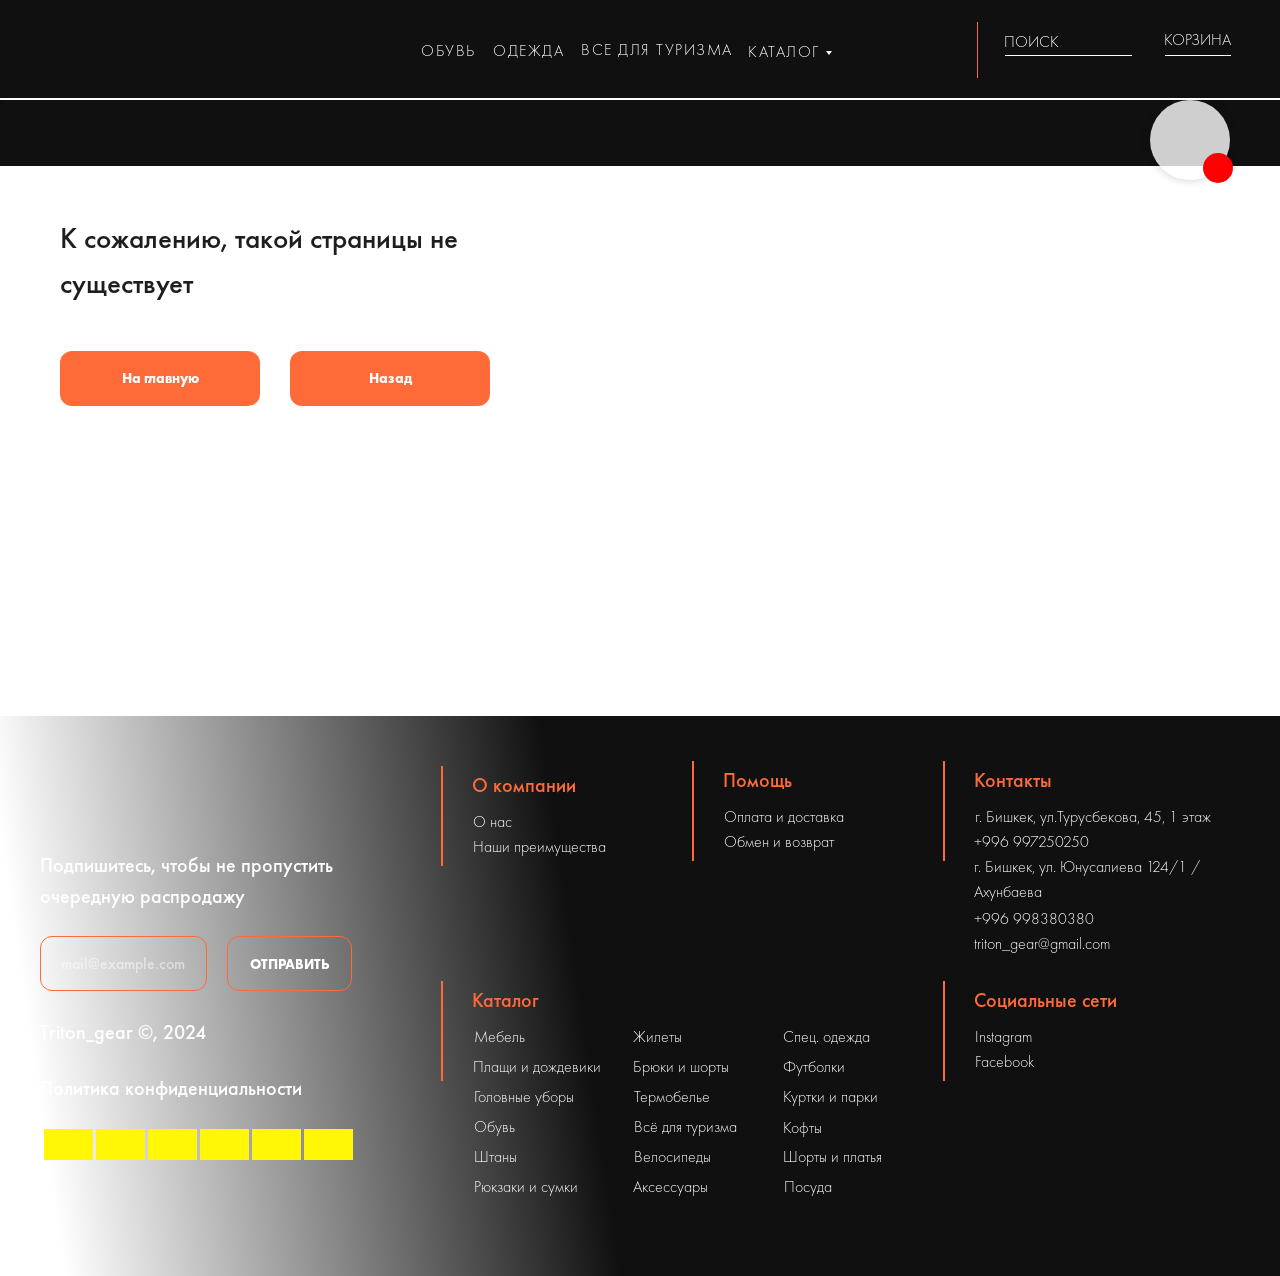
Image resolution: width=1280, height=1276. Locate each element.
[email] (123, 963)
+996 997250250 (1031, 841)
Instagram (1003, 1036)
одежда (528, 50)
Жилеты (657, 1036)
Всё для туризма (685, 1126)
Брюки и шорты (681, 1066)
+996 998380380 (1034, 918)
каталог (784, 51)
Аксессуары (670, 1186)
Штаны (495, 1156)
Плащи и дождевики (537, 1066)
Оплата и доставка (784, 816)
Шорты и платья (832, 1156)
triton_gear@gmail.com (1042, 943)
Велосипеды (672, 1156)
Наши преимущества (539, 846)
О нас (492, 821)
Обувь (494, 1126)
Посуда (808, 1186)
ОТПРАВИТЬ (290, 964)
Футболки (814, 1066)
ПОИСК (1031, 41)
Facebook (1004, 1061)
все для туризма (657, 49)
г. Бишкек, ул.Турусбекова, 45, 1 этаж (1093, 816)
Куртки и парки (830, 1096)
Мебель (499, 1036)
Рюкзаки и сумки (526, 1186)
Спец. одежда (826, 1036)
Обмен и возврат (779, 841)
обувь (448, 50)
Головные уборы (524, 1096)
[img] (1120, 41)
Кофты (802, 1127)
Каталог (505, 1000)
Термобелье (672, 1096)
